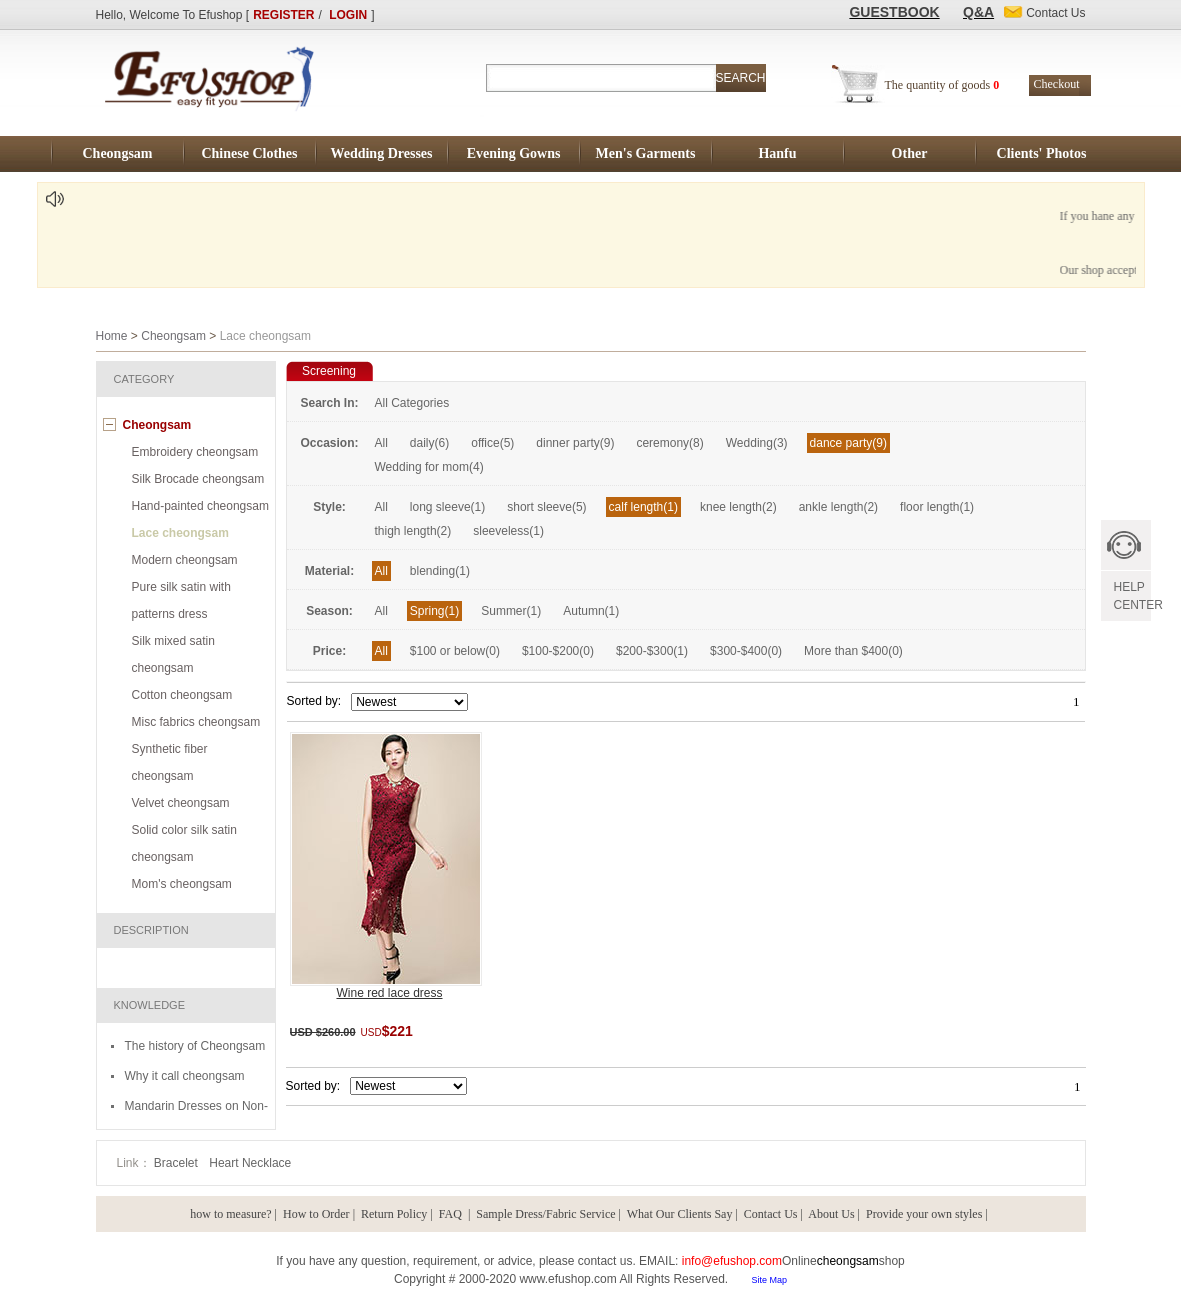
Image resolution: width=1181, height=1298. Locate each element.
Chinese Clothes (249, 153)
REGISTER (283, 15)
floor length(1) (937, 507)
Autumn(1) (591, 611)
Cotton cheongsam (182, 695)
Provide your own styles (924, 1214)
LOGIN (348, 15)
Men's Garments (646, 153)
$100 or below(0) (455, 651)
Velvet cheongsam (181, 803)
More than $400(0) (853, 651)
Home (112, 336)
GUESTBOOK (894, 12)
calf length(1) (643, 507)
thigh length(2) (413, 531)
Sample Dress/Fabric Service (545, 1214)
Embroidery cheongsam (195, 452)
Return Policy (394, 1214)
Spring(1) (434, 611)
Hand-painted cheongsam (200, 506)
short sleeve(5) (546, 507)
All (381, 443)
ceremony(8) (669, 443)
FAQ (452, 1214)
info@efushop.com (732, 1261)
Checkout (1057, 84)
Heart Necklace (250, 1163)
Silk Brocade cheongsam (198, 479)
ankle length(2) (838, 507)
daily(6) (429, 443)
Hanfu (777, 153)
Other (910, 153)
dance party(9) (848, 443)
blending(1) (440, 571)
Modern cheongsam (185, 560)
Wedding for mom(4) (429, 467)
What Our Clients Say (680, 1214)
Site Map (769, 1280)
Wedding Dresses (381, 153)
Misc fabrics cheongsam (196, 722)
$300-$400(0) (746, 651)
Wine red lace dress (389, 993)
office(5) (492, 443)
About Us (831, 1214)
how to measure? (230, 1214)
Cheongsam (117, 153)
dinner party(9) (575, 443)
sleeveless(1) (508, 531)
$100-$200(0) (558, 651)
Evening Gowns (514, 153)
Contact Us (771, 1214)
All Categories (412, 403)
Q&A (978, 12)
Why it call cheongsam (185, 1076)
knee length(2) (738, 507)
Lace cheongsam (180, 533)
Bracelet (177, 1163)
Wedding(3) (757, 443)
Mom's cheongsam (182, 884)
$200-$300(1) (652, 651)
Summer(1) (511, 611)
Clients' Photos (1042, 153)
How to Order (316, 1214)
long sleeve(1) (447, 507)
